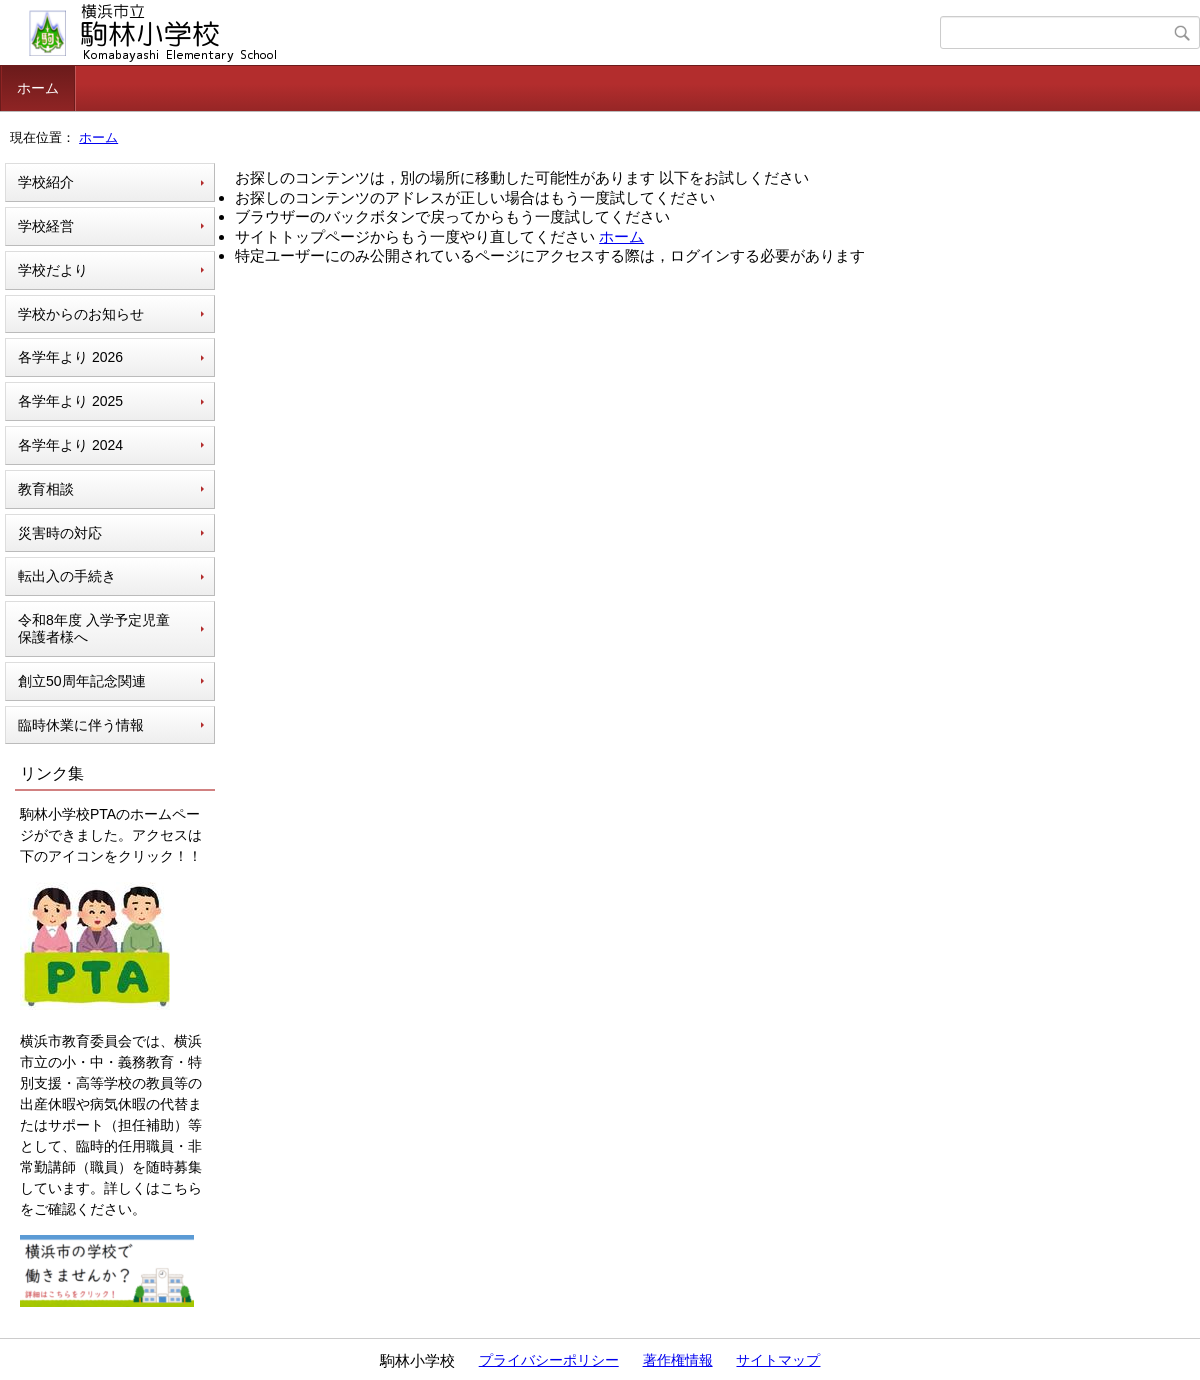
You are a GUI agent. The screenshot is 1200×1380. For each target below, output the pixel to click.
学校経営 (46, 226)
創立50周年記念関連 (82, 681)
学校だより (53, 270)
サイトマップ (778, 1360)
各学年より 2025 (70, 401)
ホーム (38, 88)
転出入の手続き (67, 576)
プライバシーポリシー (549, 1360)
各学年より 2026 (70, 357)
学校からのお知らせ (81, 314)
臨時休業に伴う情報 (81, 725)
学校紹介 (46, 182)
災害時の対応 (60, 533)
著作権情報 (678, 1360)
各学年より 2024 (70, 445)
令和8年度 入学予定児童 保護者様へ (94, 628)
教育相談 (46, 489)
